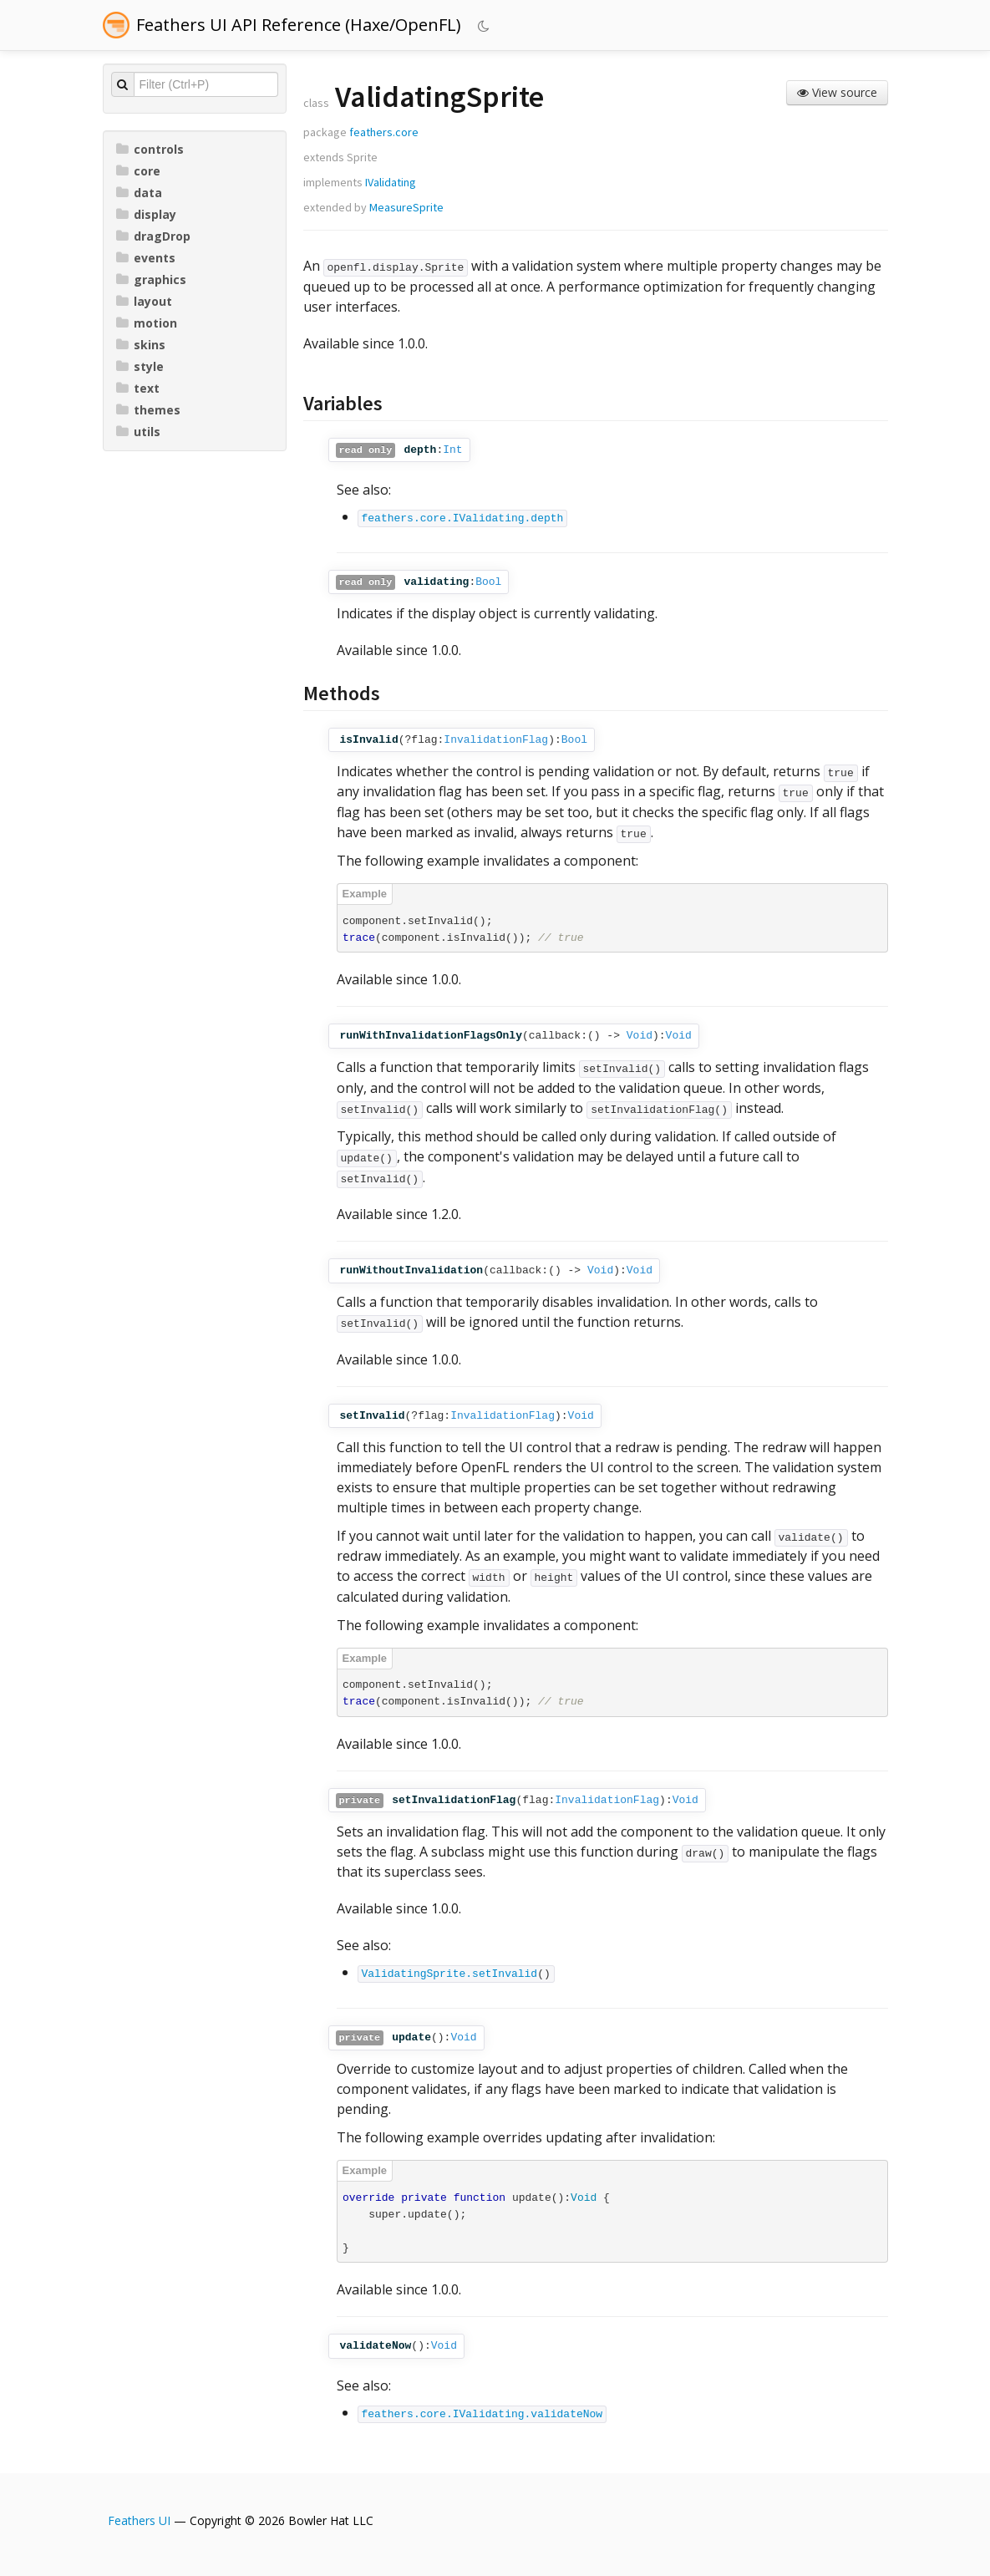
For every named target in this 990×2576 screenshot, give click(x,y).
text (138, 388)
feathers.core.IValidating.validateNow (482, 2414)
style (140, 366)
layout (144, 301)
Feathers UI (139, 2520)
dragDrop (153, 236)
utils (138, 431)
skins (140, 345)
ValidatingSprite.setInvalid (450, 1974)
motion (146, 323)
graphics (151, 279)
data (139, 193)
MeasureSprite (406, 207)
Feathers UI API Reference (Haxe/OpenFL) (298, 24)
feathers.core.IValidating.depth (463, 518)
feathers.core (384, 132)
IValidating (390, 182)
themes (148, 410)
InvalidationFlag (496, 740)
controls (150, 149)
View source (837, 92)
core (138, 171)
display (146, 214)
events (145, 258)
